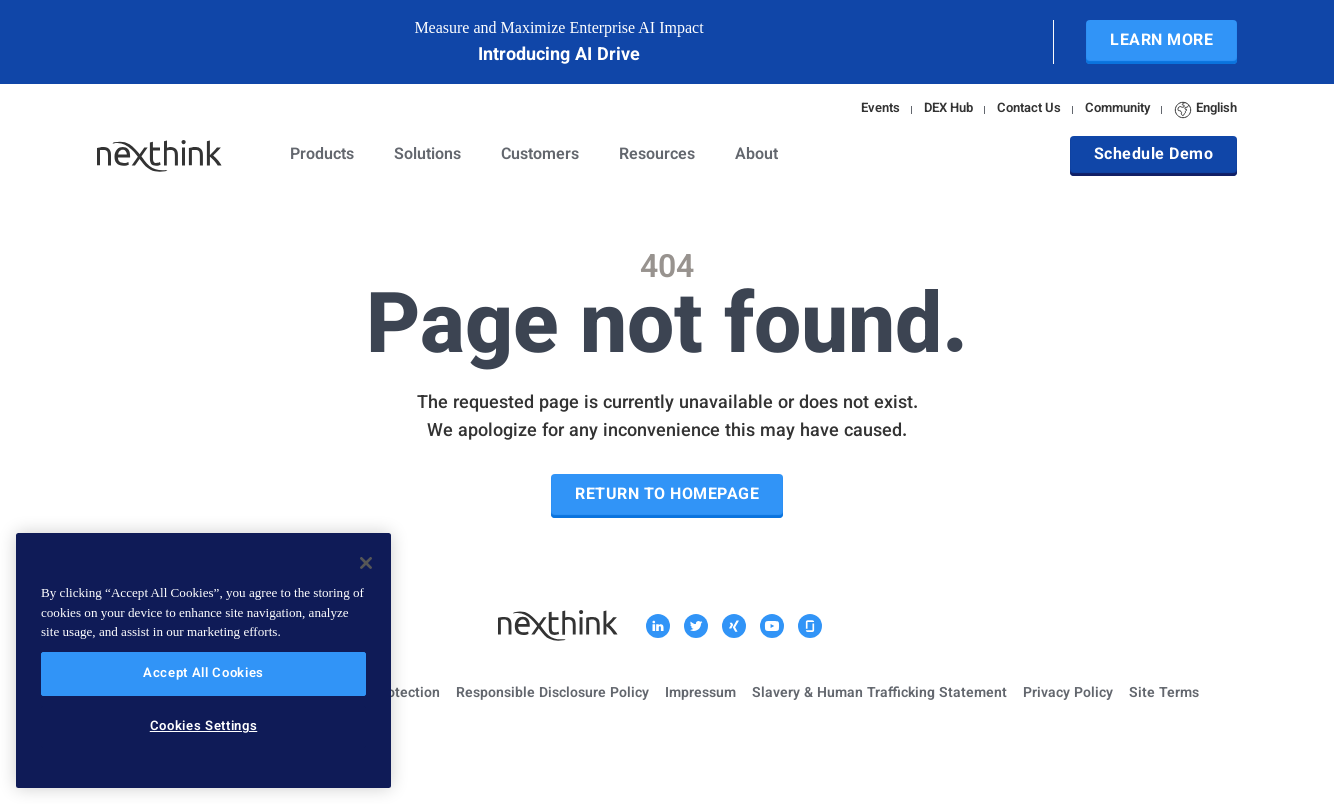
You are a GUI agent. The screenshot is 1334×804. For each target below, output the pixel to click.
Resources (657, 156)
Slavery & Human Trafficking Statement (879, 694)
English (1205, 109)
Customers (540, 156)
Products (322, 156)
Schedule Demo (1154, 155)
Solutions (427, 156)
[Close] (366, 563)
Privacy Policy (1068, 694)
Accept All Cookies (203, 674)
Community (1117, 109)
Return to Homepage (667, 495)
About (756, 156)
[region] (203, 660)
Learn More (1161, 41)
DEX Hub (948, 109)
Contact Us (1029, 109)
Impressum (700, 694)
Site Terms (1164, 694)
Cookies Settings (204, 727)
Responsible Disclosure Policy (552, 694)
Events (880, 109)
